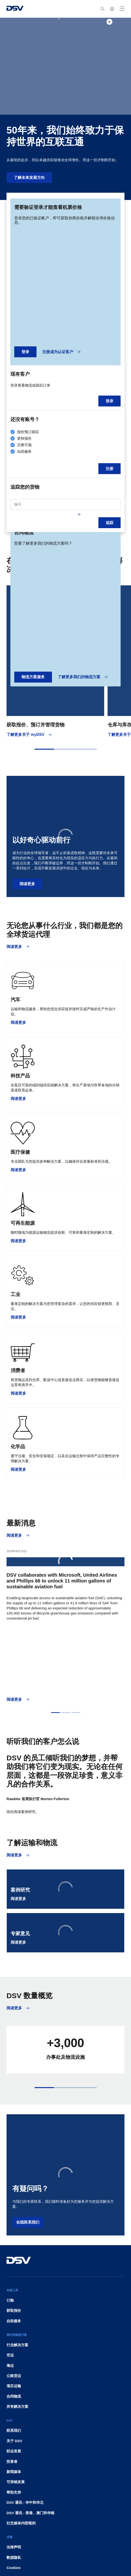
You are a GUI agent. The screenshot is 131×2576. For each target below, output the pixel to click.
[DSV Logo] (15, 9)
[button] (44, 749)
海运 (10, 2417)
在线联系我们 (27, 2274)
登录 (25, 352)
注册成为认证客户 (61, 352)
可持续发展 (16, 2533)
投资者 (12, 2513)
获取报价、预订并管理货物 (36, 724)
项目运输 (14, 2437)
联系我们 (14, 2482)
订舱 (10, 2352)
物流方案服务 (33, 677)
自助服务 (14, 2372)
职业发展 (14, 2503)
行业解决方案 (17, 2396)
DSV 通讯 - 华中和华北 (25, 2554)
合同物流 (14, 2448)
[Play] (109, 22)
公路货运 (14, 2427)
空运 (10, 2407)
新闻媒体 (14, 2523)
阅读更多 (27, 884)
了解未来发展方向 (29, 177)
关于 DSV (14, 2492)
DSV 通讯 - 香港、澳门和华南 (30, 2564)
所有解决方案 (17, 2458)
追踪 (109, 523)
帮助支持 (14, 2544)
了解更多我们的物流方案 (83, 677)
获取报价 (14, 2362)
